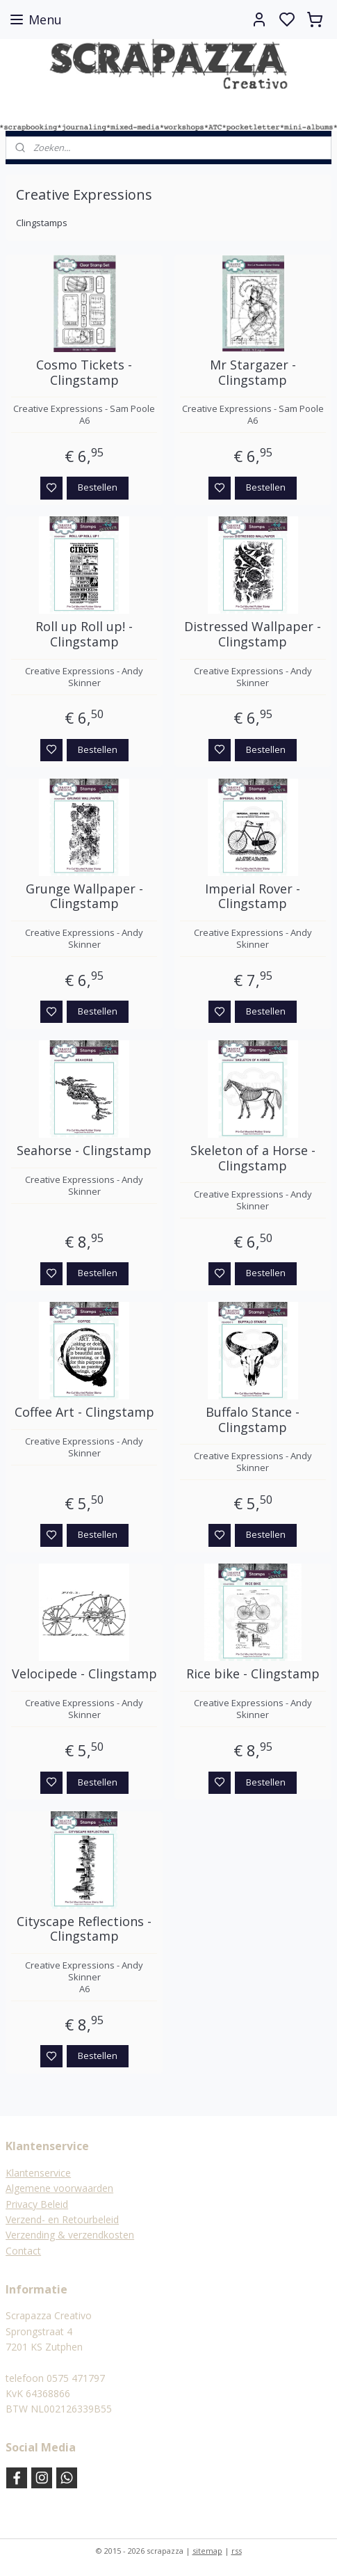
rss (236, 2550)
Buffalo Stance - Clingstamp (252, 1420)
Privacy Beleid (37, 2204)
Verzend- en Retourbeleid (62, 2219)
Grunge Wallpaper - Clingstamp (84, 897)
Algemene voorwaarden (59, 2188)
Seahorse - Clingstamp (84, 1151)
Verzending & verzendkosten (70, 2234)
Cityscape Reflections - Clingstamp (84, 1929)
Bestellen (97, 488)
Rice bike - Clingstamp (253, 1675)
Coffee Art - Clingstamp (84, 1412)
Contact (23, 2250)
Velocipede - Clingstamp (84, 1675)
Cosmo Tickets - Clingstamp (84, 373)
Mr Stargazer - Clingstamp (253, 373)
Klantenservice (38, 2172)
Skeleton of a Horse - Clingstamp (252, 1158)
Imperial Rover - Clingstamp (252, 897)
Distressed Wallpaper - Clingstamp (252, 635)
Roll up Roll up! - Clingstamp (84, 635)
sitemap (207, 2550)
